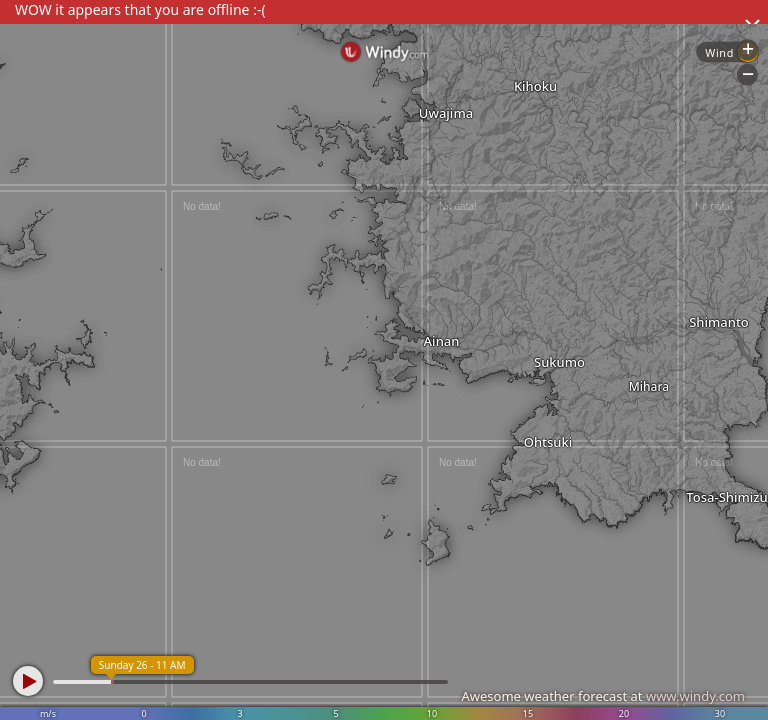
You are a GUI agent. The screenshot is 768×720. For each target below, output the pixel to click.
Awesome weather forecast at (603, 696)
